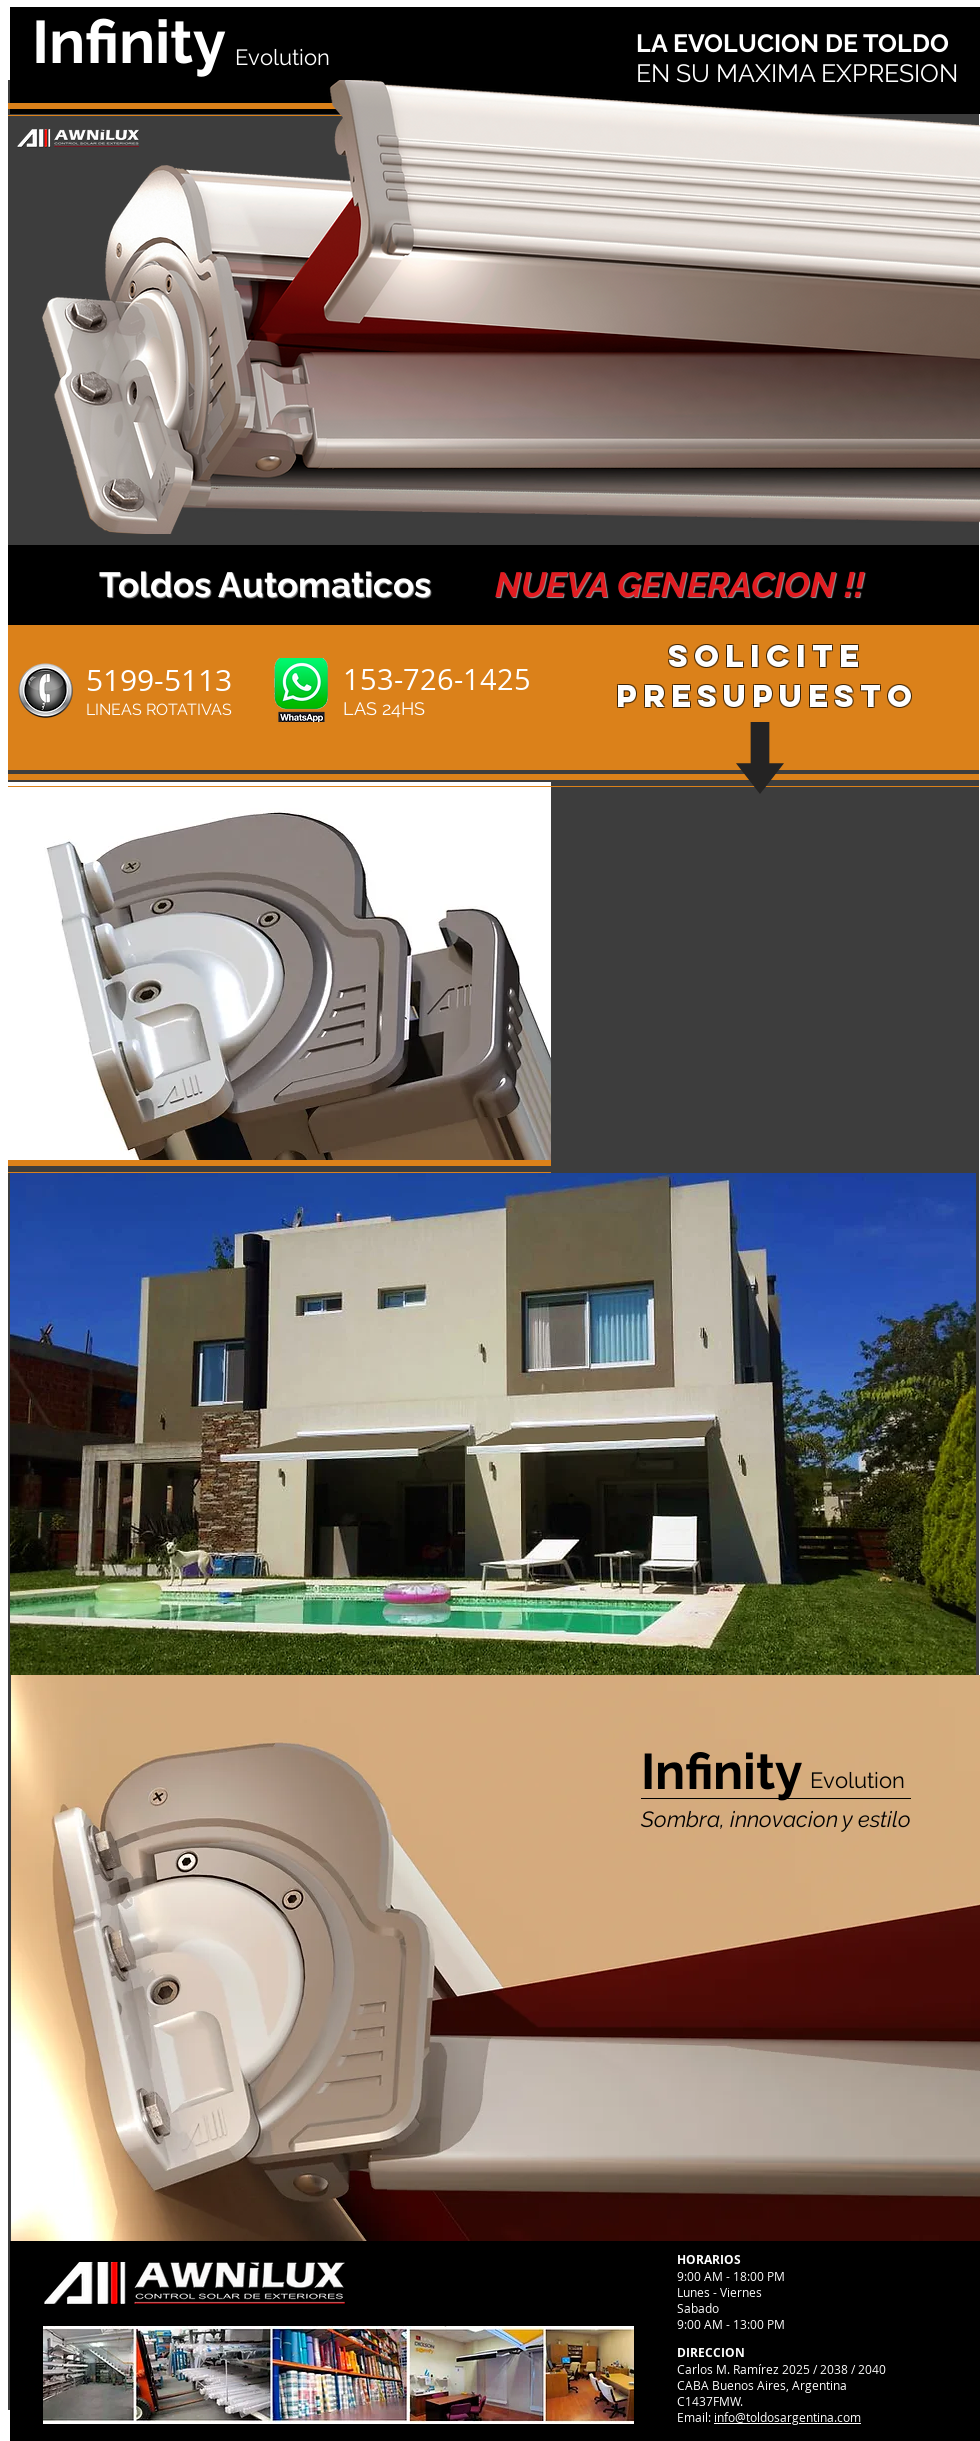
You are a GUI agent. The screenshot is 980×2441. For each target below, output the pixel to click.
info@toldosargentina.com (787, 2417)
